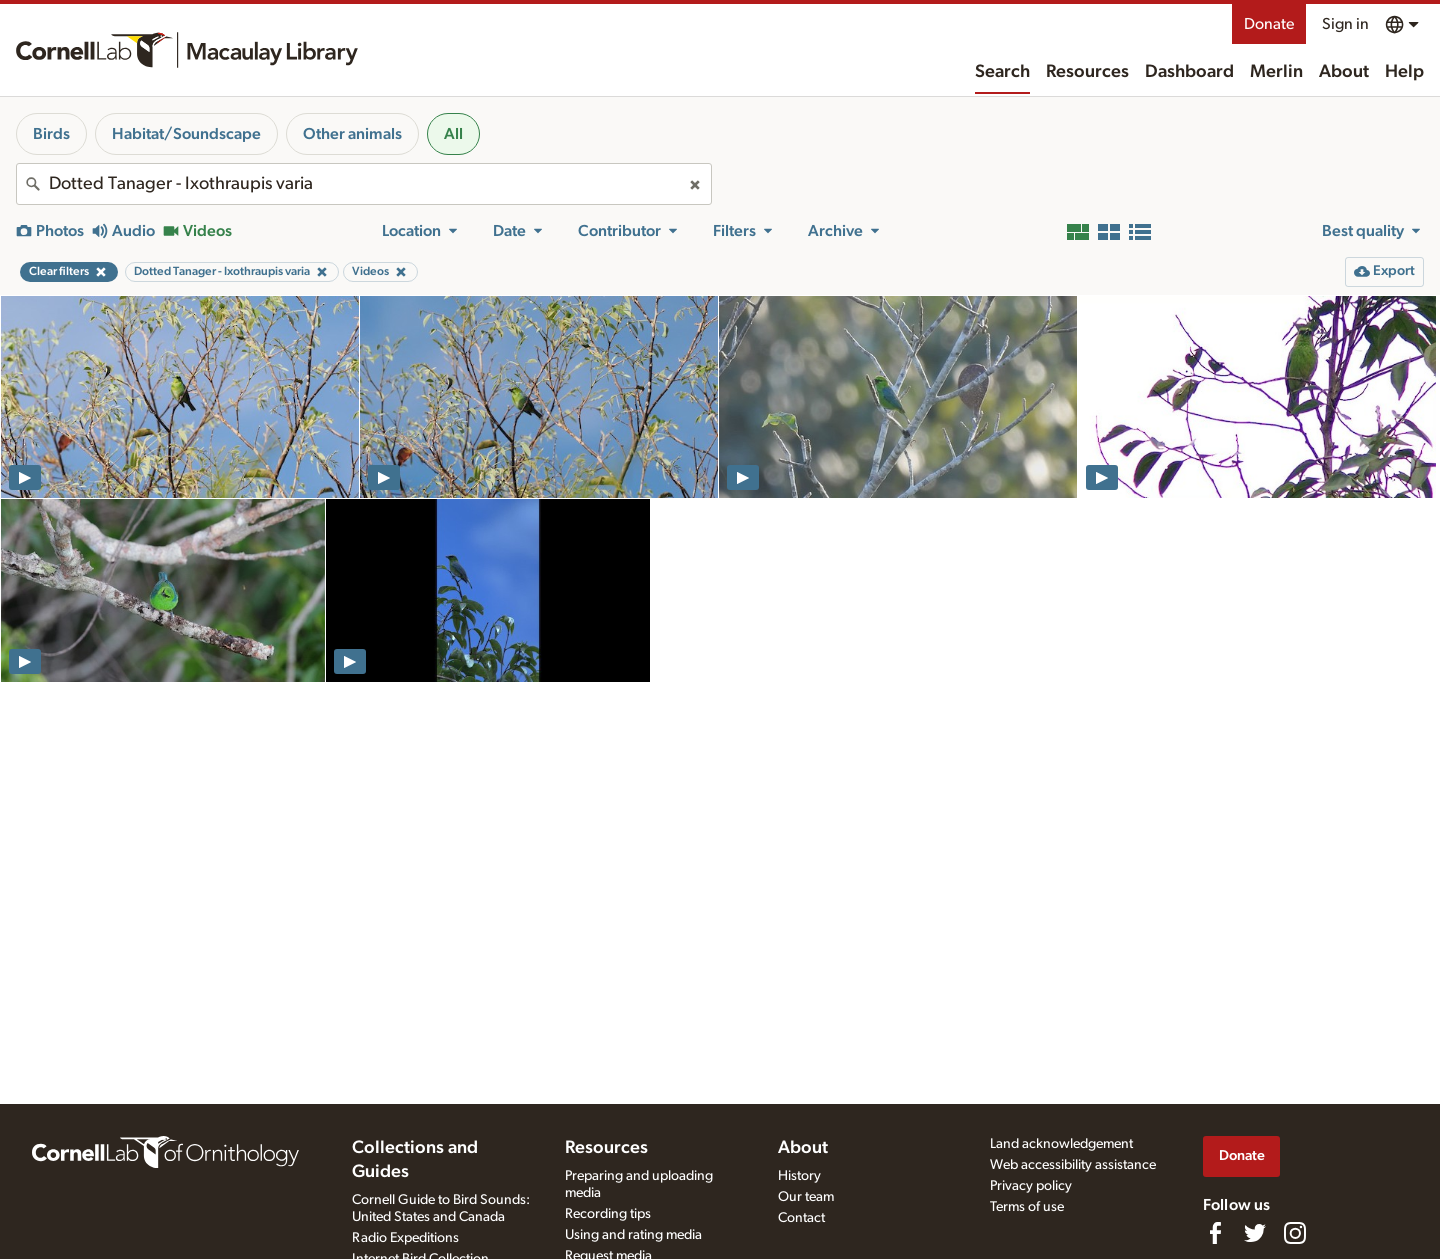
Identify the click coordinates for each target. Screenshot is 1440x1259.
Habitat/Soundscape (186, 134)
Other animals (352, 134)
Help (1404, 72)
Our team (806, 1197)
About (1344, 72)
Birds (51, 134)
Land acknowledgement (1061, 1144)
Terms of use (1027, 1207)
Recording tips (608, 1214)
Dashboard (1189, 72)
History (799, 1176)
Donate (1269, 24)
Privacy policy (1031, 1186)
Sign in (1345, 24)
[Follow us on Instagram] (1295, 1233)
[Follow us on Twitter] (1255, 1233)
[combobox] (364, 184)
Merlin (1276, 72)
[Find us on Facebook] (1215, 1233)
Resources (1087, 72)
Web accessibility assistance (1073, 1165)
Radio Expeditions (405, 1238)
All (453, 134)
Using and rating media (633, 1235)
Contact (801, 1218)
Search (1002, 72)
